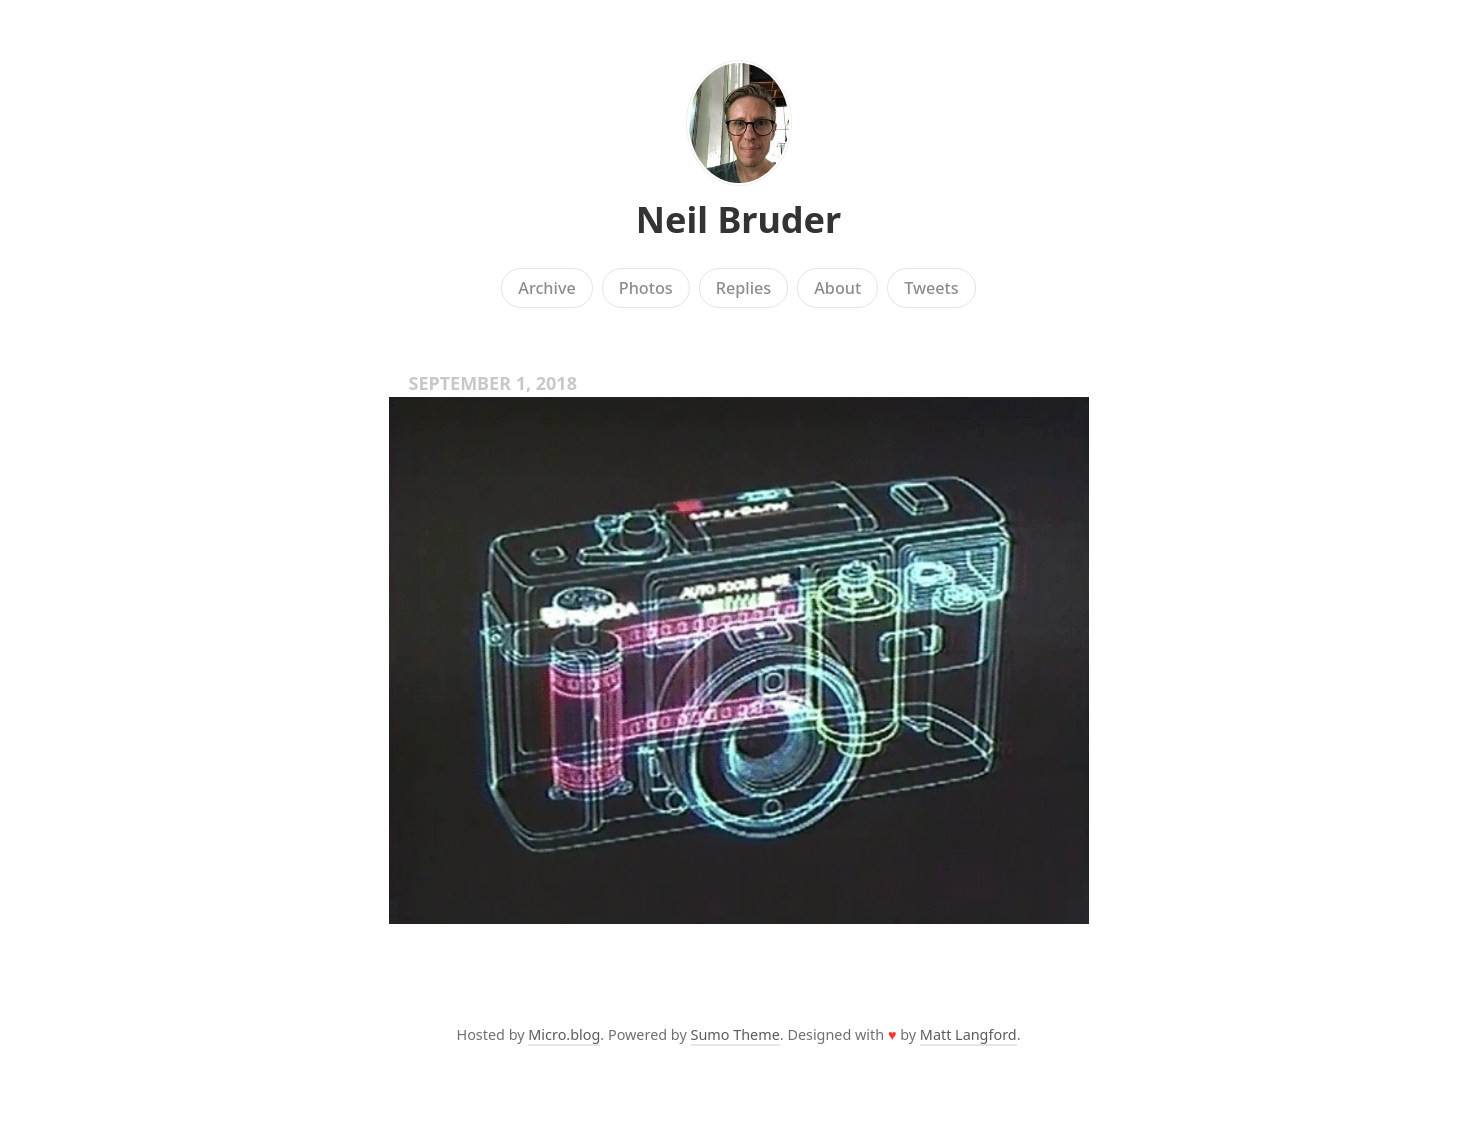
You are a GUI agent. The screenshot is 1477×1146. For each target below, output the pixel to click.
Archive (546, 288)
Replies (743, 288)
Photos (646, 288)
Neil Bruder (738, 219)
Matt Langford (968, 1034)
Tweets (931, 288)
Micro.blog (564, 1034)
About (837, 288)
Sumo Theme (735, 1034)
